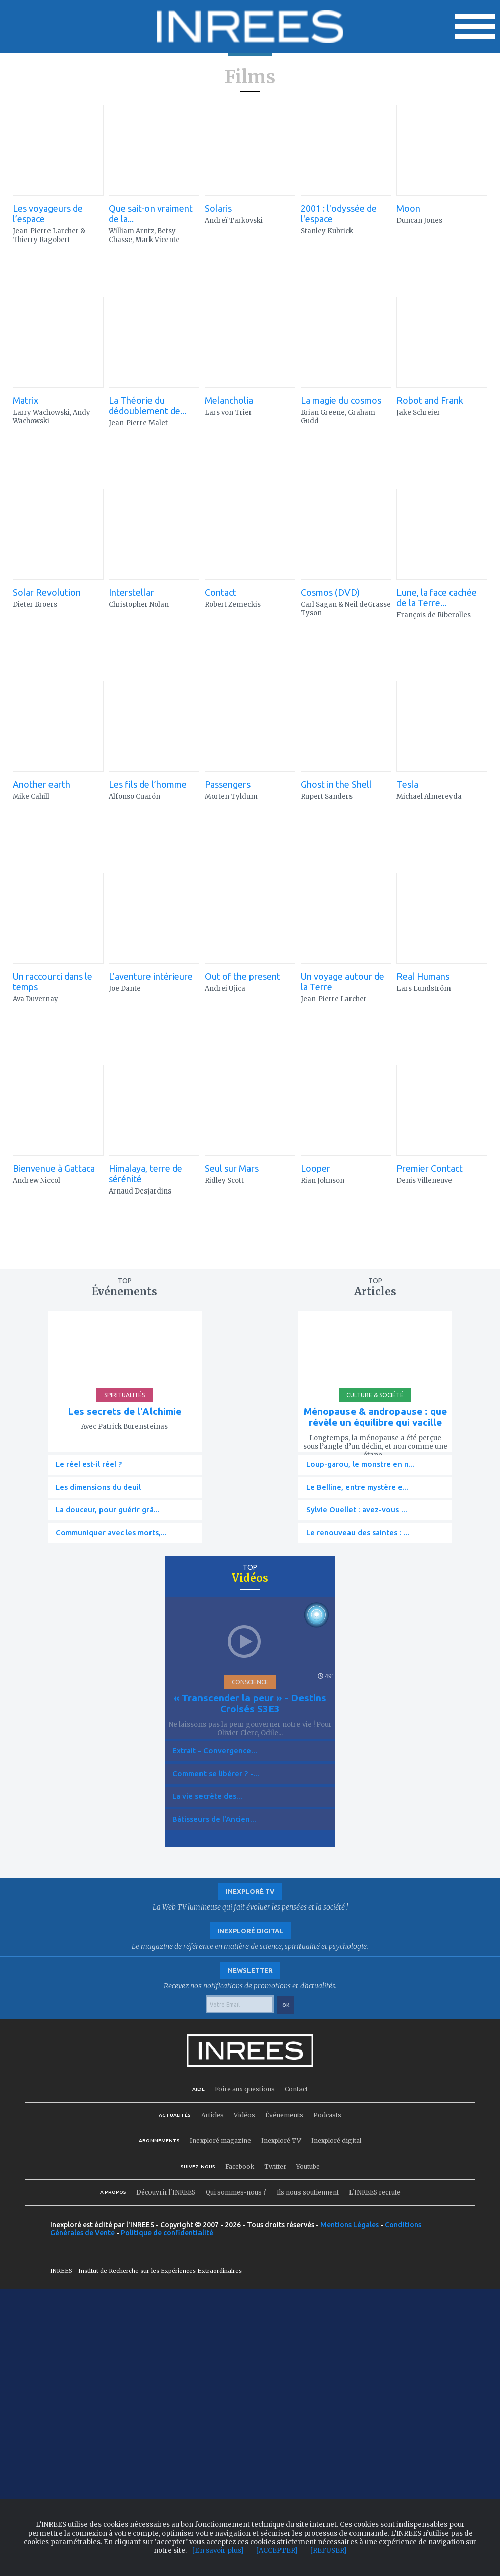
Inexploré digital (336, 2140)
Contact (296, 2089)
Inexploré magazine (220, 2140)
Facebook (239, 2166)
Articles (212, 2115)
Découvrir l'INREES (165, 2192)
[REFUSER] (328, 2550)
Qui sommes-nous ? (236, 2192)
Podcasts (327, 2115)
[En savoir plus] (218, 2550)
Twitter (275, 2166)
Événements (284, 2115)
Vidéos (244, 2115)
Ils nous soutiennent (308, 2192)
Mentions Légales (349, 2225)
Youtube (308, 2166)
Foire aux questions (245, 2089)
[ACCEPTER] (277, 2550)
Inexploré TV (281, 2140)
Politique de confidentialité (167, 2233)
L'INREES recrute (375, 2192)
